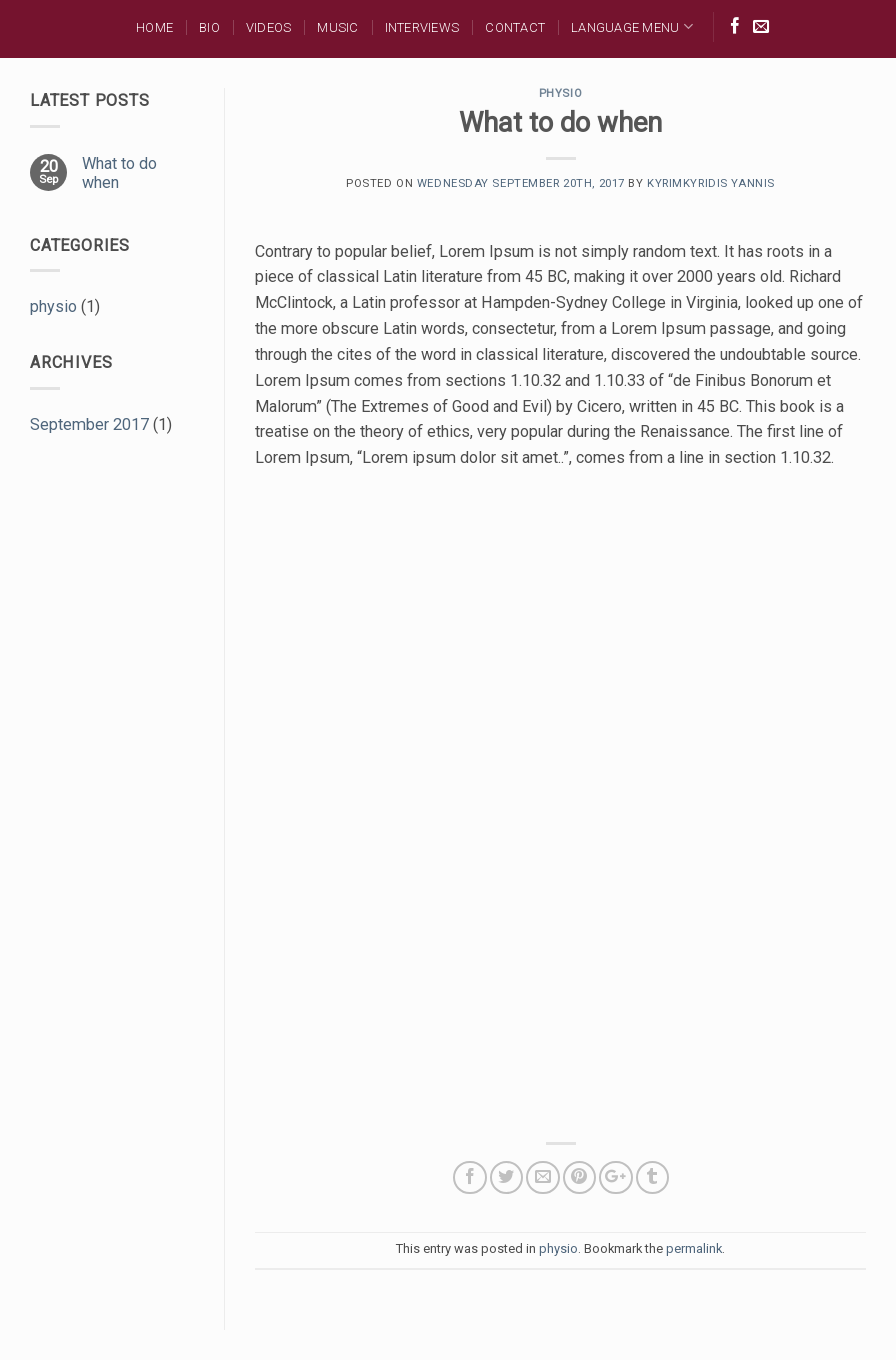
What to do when (119, 173)
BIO (209, 27)
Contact (515, 27)
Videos (269, 27)
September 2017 (89, 424)
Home (154, 27)
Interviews (422, 27)
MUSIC (337, 27)
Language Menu (632, 26)
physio (53, 306)
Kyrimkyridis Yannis (711, 183)
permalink (694, 1248)
